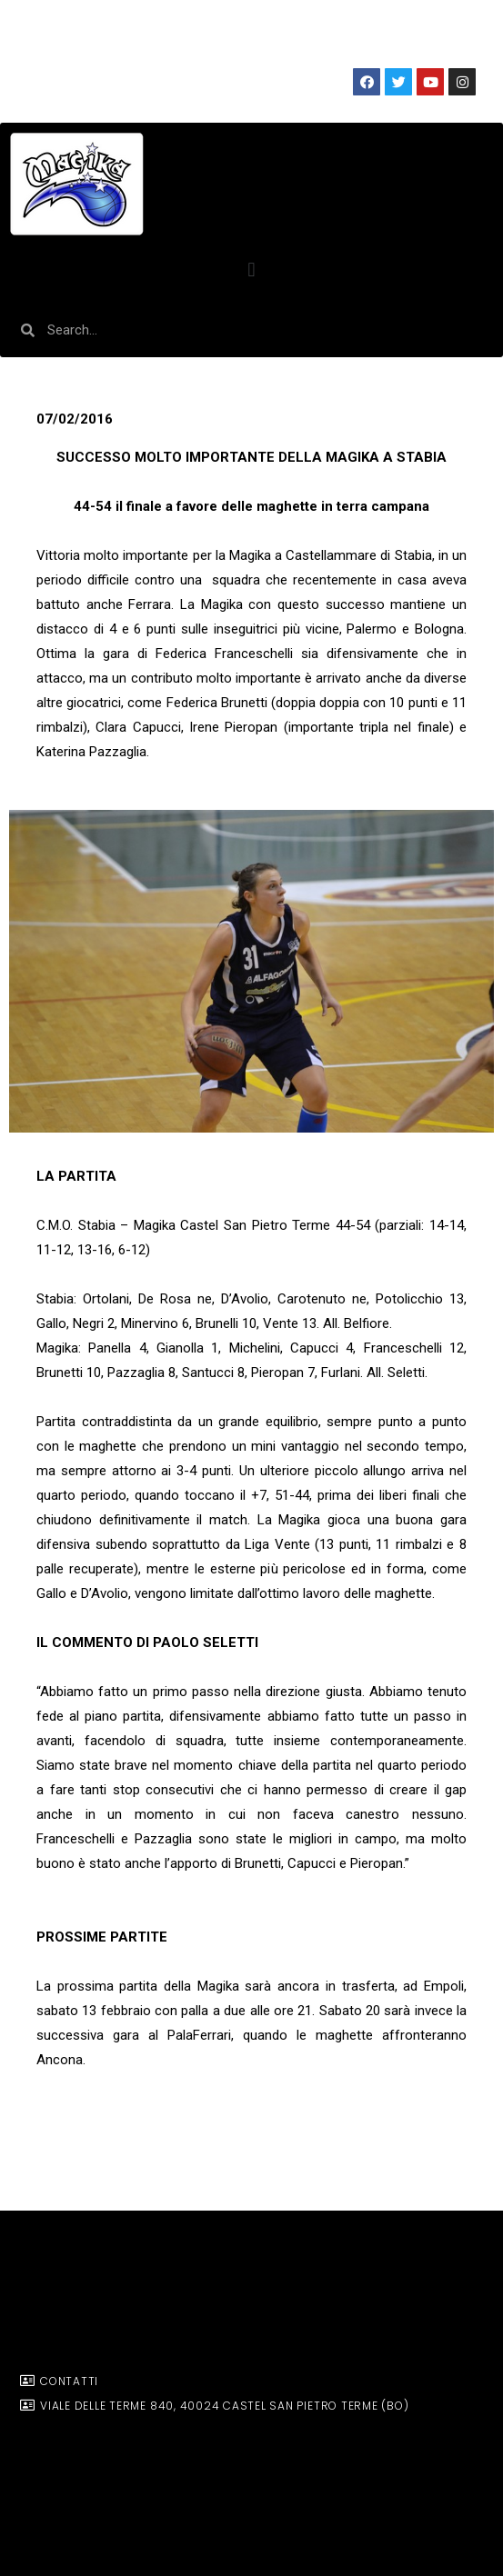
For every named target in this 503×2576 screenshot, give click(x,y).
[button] (251, 270)
